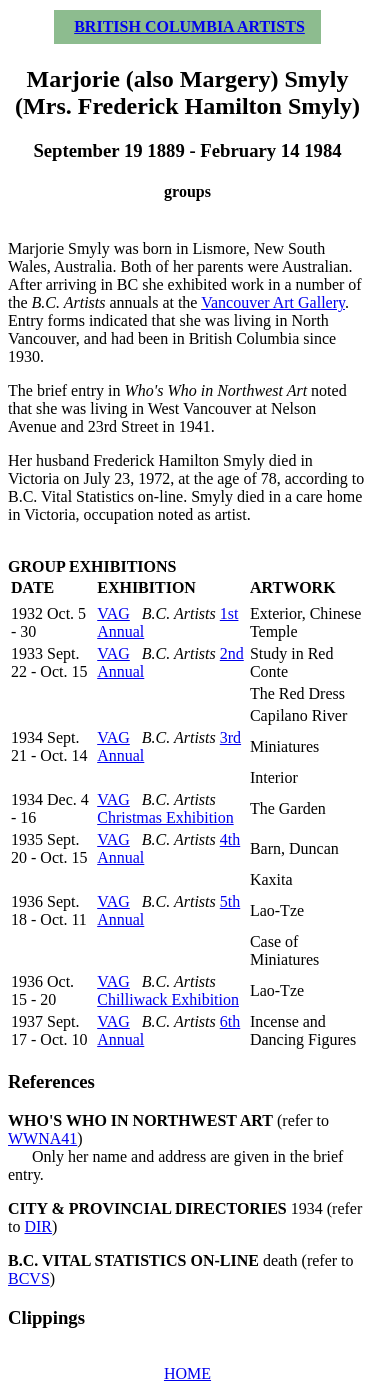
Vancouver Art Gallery (273, 302)
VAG (113, 613)
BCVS (29, 1278)
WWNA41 (42, 1138)
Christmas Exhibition (165, 817)
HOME (187, 1373)
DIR (38, 1226)
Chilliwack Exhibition (168, 999)
